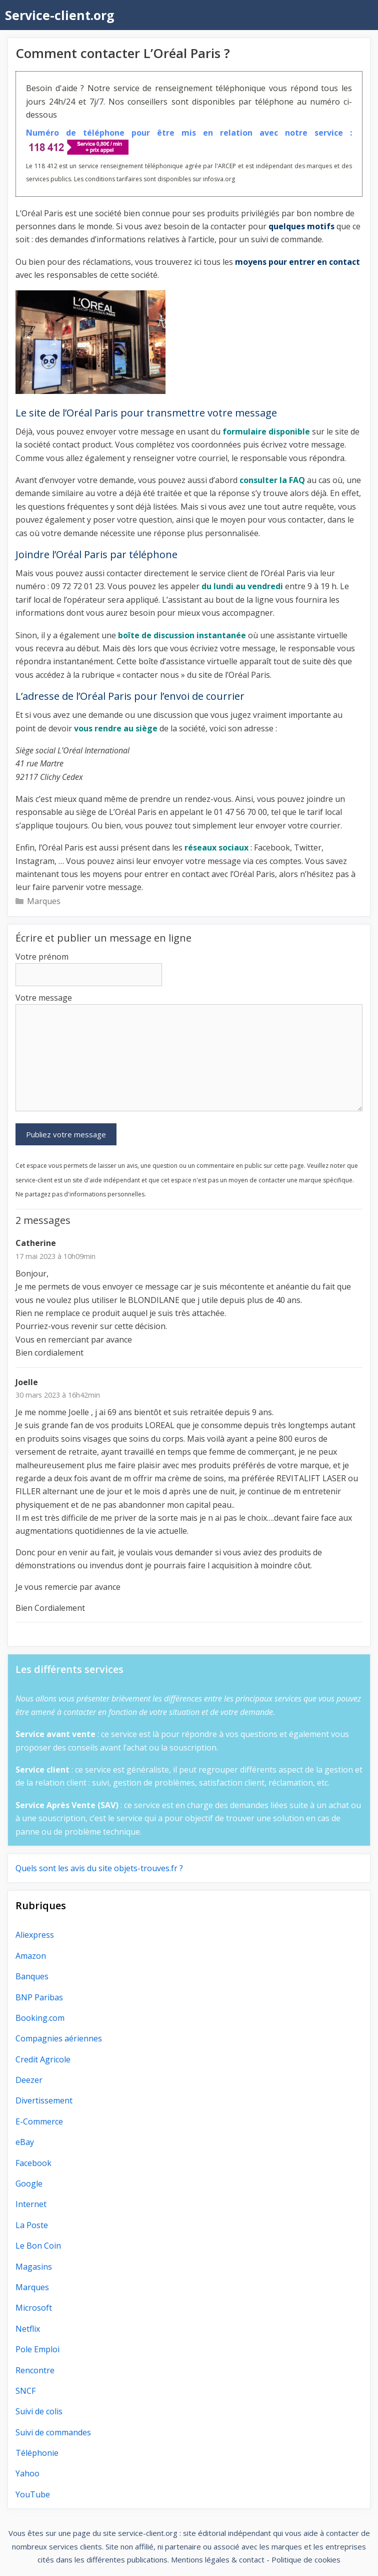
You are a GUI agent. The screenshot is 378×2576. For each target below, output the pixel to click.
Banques (32, 1976)
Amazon (31, 1955)
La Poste (32, 2225)
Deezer (29, 2079)
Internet (31, 2204)
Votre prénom (42, 956)
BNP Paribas (39, 1997)
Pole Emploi (38, 2349)
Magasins (34, 2266)
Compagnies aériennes (59, 2038)
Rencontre (35, 2370)
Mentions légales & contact (217, 2559)
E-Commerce (39, 2121)
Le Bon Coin (38, 2245)
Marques (43, 901)
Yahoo (28, 2473)
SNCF (26, 2390)
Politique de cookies (306, 2559)
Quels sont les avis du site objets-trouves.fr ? (99, 1868)
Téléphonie (37, 2452)
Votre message (44, 997)
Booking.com (40, 2017)
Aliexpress (35, 1934)
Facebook (34, 2163)
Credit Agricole (43, 2059)
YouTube (33, 2494)
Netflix (28, 2328)
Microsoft (34, 2307)
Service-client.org (59, 15)
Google (29, 2183)
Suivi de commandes (53, 2432)
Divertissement (44, 2100)
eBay (25, 2142)
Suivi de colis (39, 2411)
